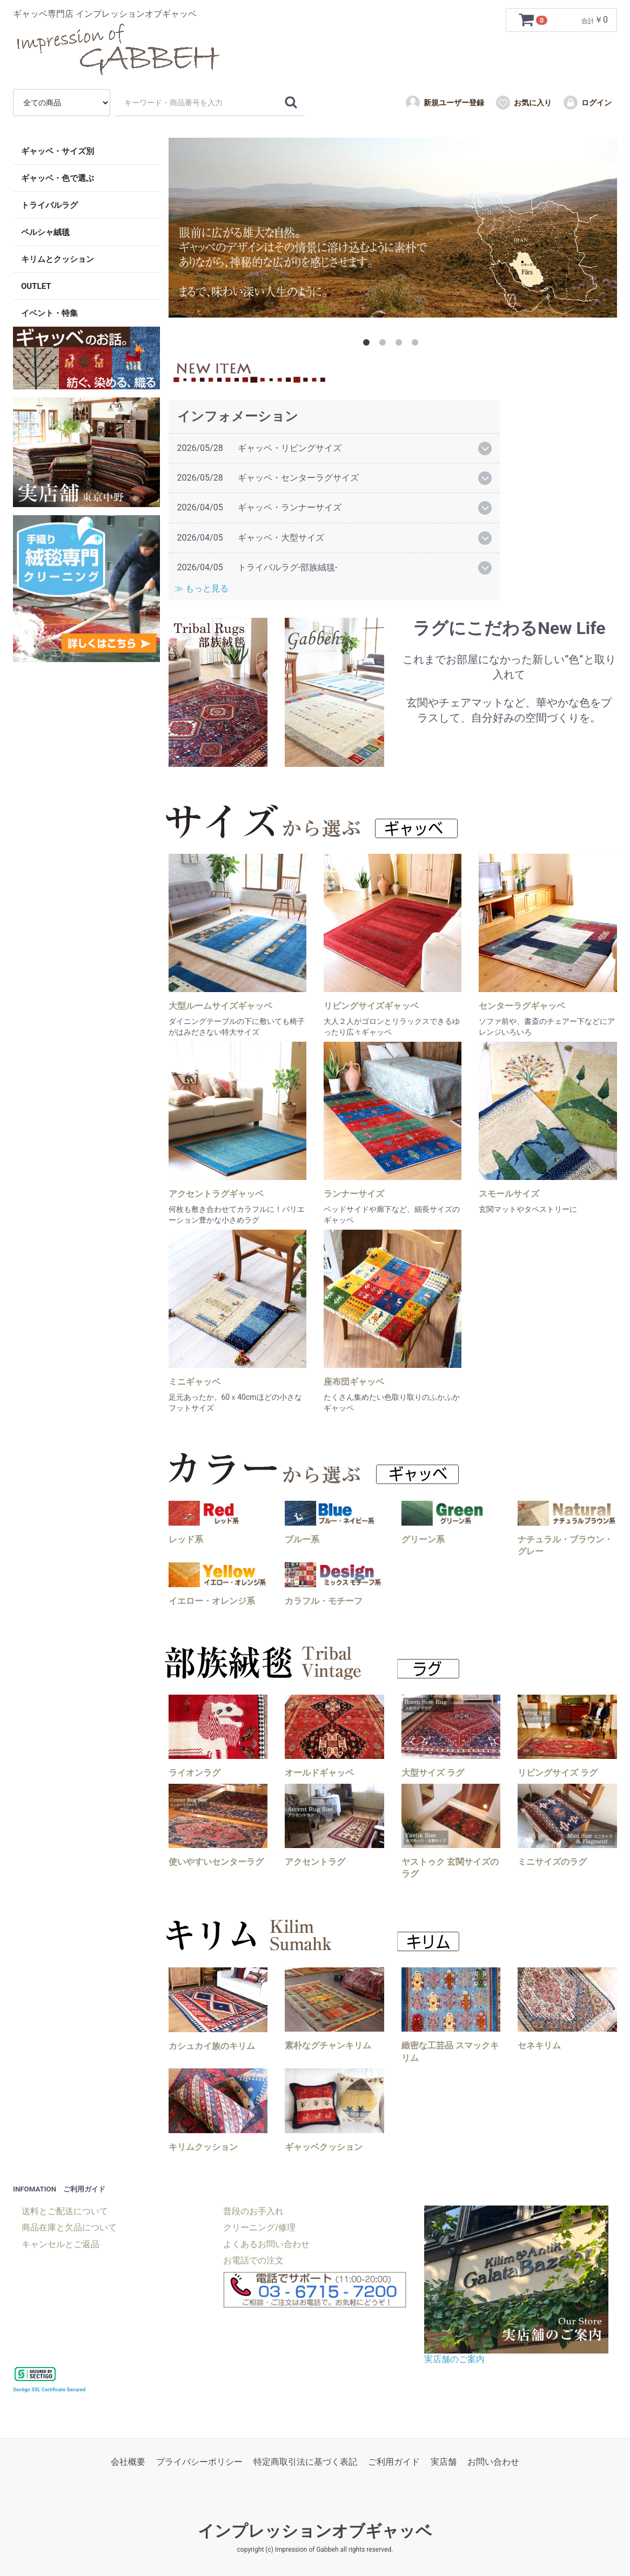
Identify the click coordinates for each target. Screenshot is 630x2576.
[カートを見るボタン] (534, 20)
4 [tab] (417, 344)
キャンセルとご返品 (60, 2244)
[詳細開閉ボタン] (485, 448)
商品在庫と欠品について (69, 2227)
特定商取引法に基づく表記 (305, 2462)
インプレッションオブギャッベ (315, 2530)
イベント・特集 (49, 313)
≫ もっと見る (204, 588)
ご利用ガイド (394, 2462)
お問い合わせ (493, 2462)
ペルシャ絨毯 (45, 232)
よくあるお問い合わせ (266, 2244)
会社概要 (128, 2462)
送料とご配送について (65, 2211)
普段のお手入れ (253, 2211)
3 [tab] (401, 344)
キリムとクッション (57, 259)
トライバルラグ (49, 205)
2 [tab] (384, 344)
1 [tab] (368, 344)
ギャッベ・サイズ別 (57, 151)
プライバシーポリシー (199, 2462)
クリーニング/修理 (259, 2227)
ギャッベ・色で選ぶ (57, 178)
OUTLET (36, 286)
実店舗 (444, 2462)
